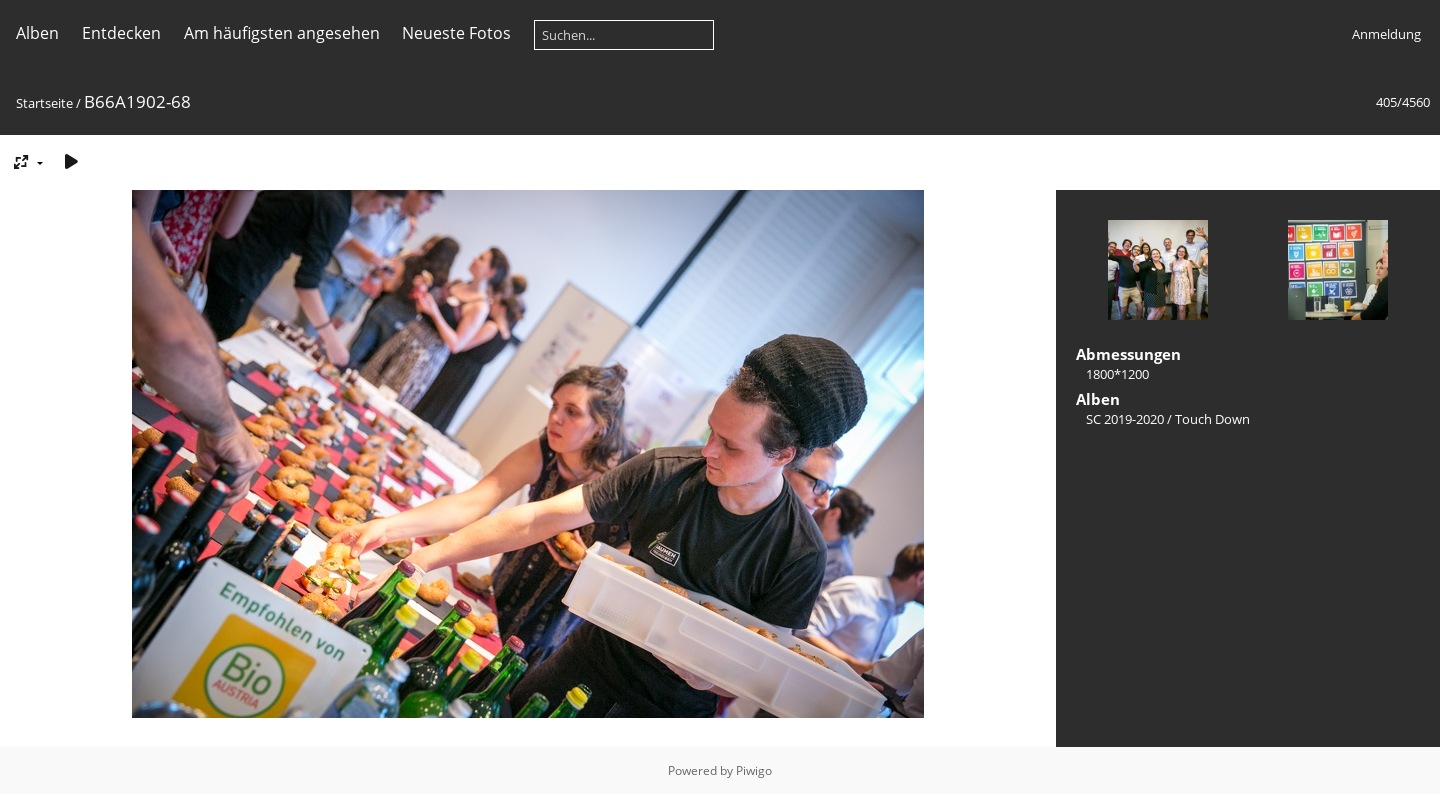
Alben (37, 33)
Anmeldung (1386, 34)
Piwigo (754, 770)
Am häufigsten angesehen (282, 33)
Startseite (44, 103)
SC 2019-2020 (1125, 419)
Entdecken (121, 33)
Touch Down (1212, 419)
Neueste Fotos (456, 33)
